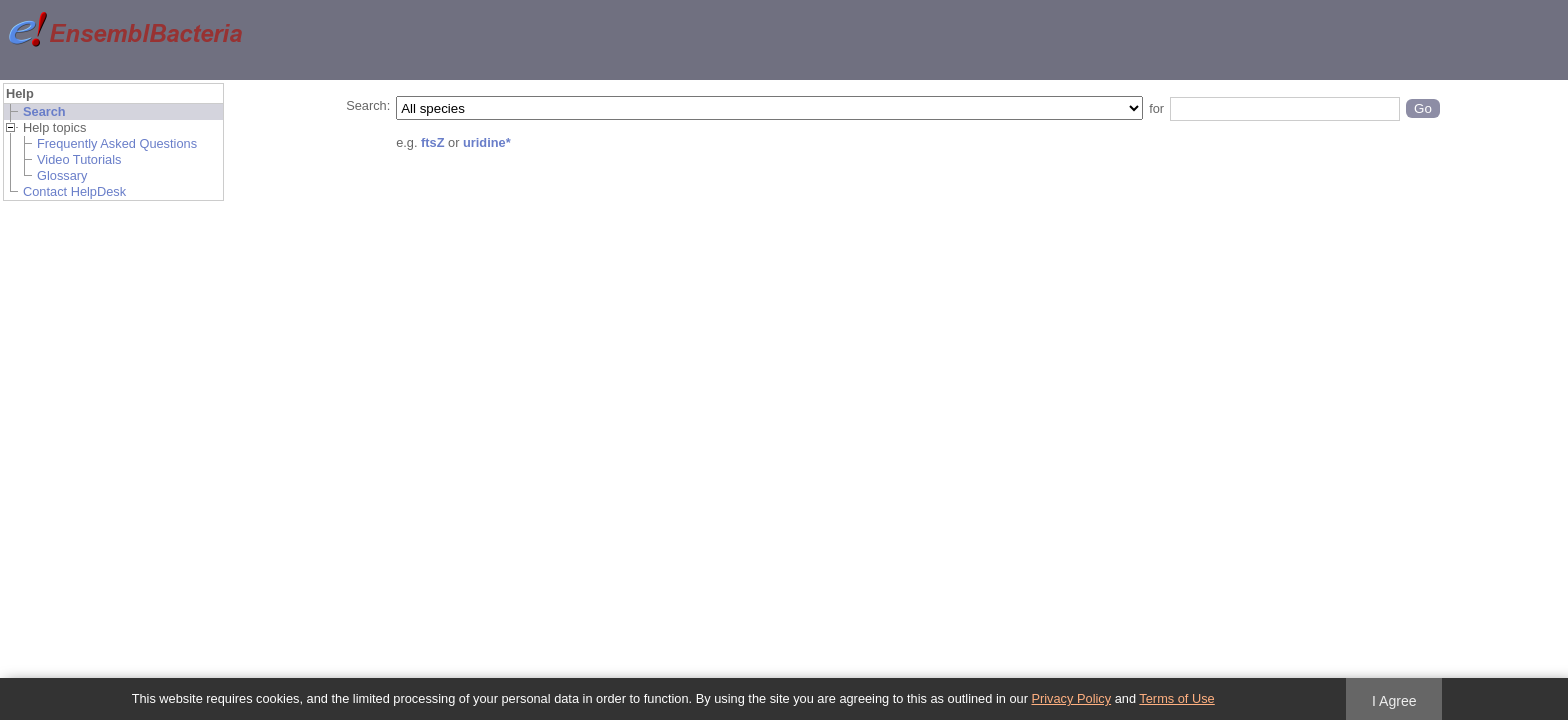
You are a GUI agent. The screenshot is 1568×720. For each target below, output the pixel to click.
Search (44, 111)
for (1156, 108)
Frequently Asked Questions (117, 143)
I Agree (1394, 701)
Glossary (62, 175)
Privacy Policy (1071, 698)
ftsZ (432, 142)
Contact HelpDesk (74, 191)
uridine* (487, 142)
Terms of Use (1176, 698)
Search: (368, 105)
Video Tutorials (79, 159)
